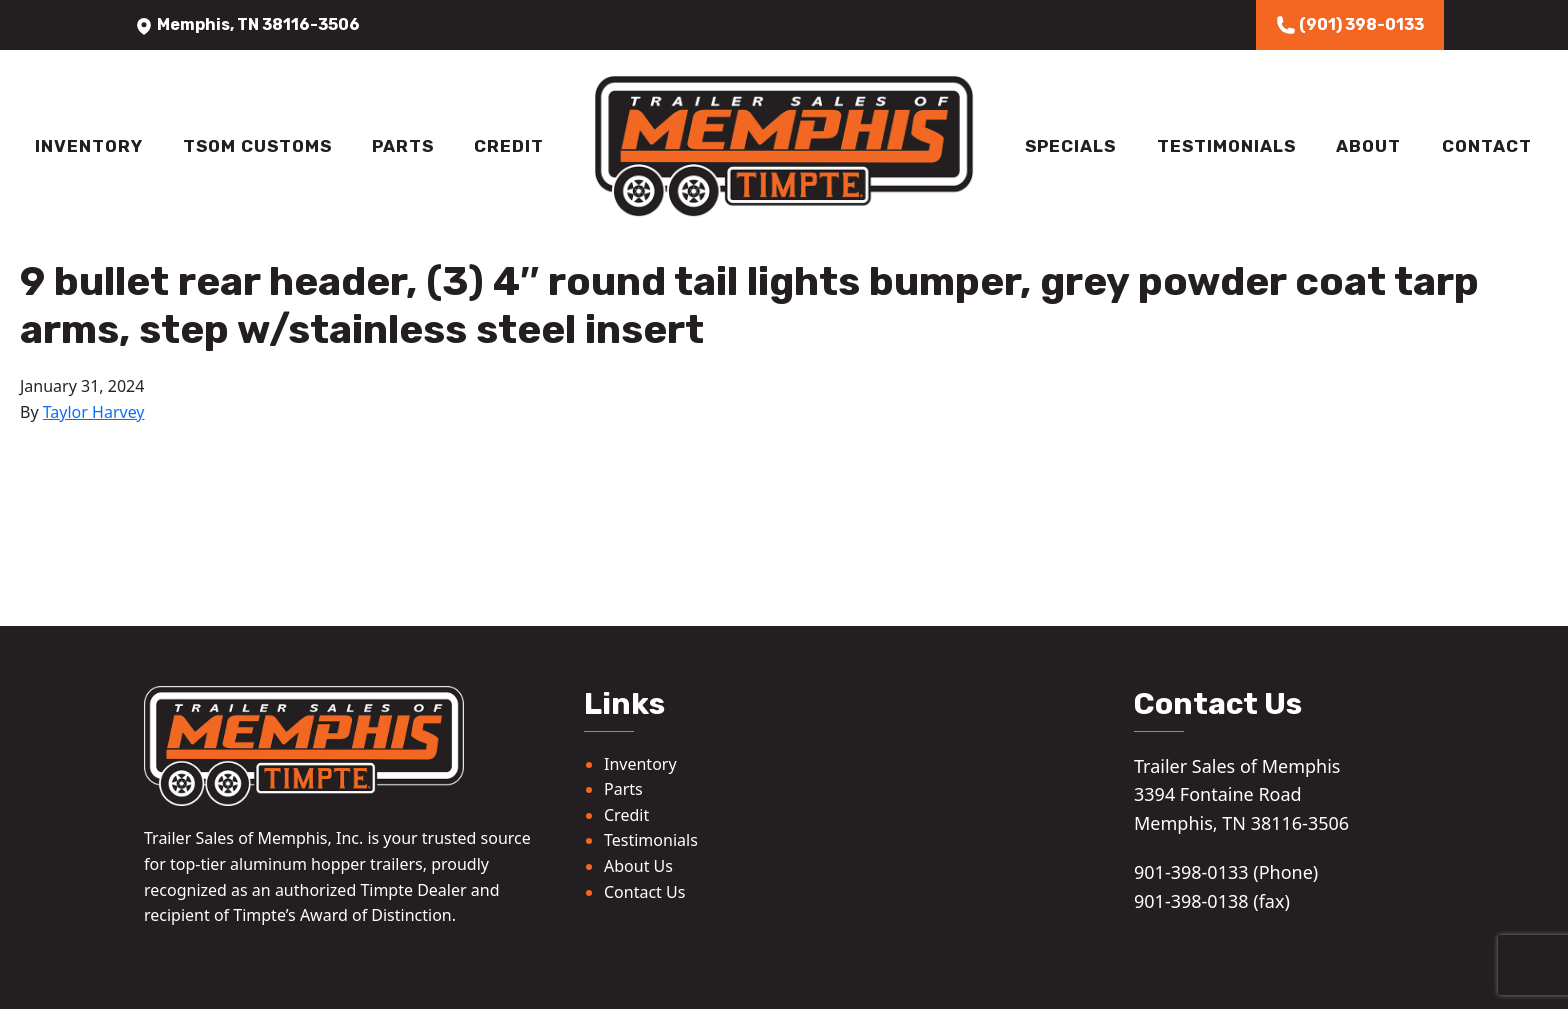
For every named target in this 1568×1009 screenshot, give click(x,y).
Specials (1070, 146)
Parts (403, 146)
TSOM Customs (257, 146)
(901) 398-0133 (1350, 25)
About (1368, 146)
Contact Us (644, 892)
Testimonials (1226, 146)
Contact (1487, 146)
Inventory (89, 146)
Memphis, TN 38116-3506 (247, 24)
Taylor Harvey (94, 412)
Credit (509, 146)
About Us (638, 866)
